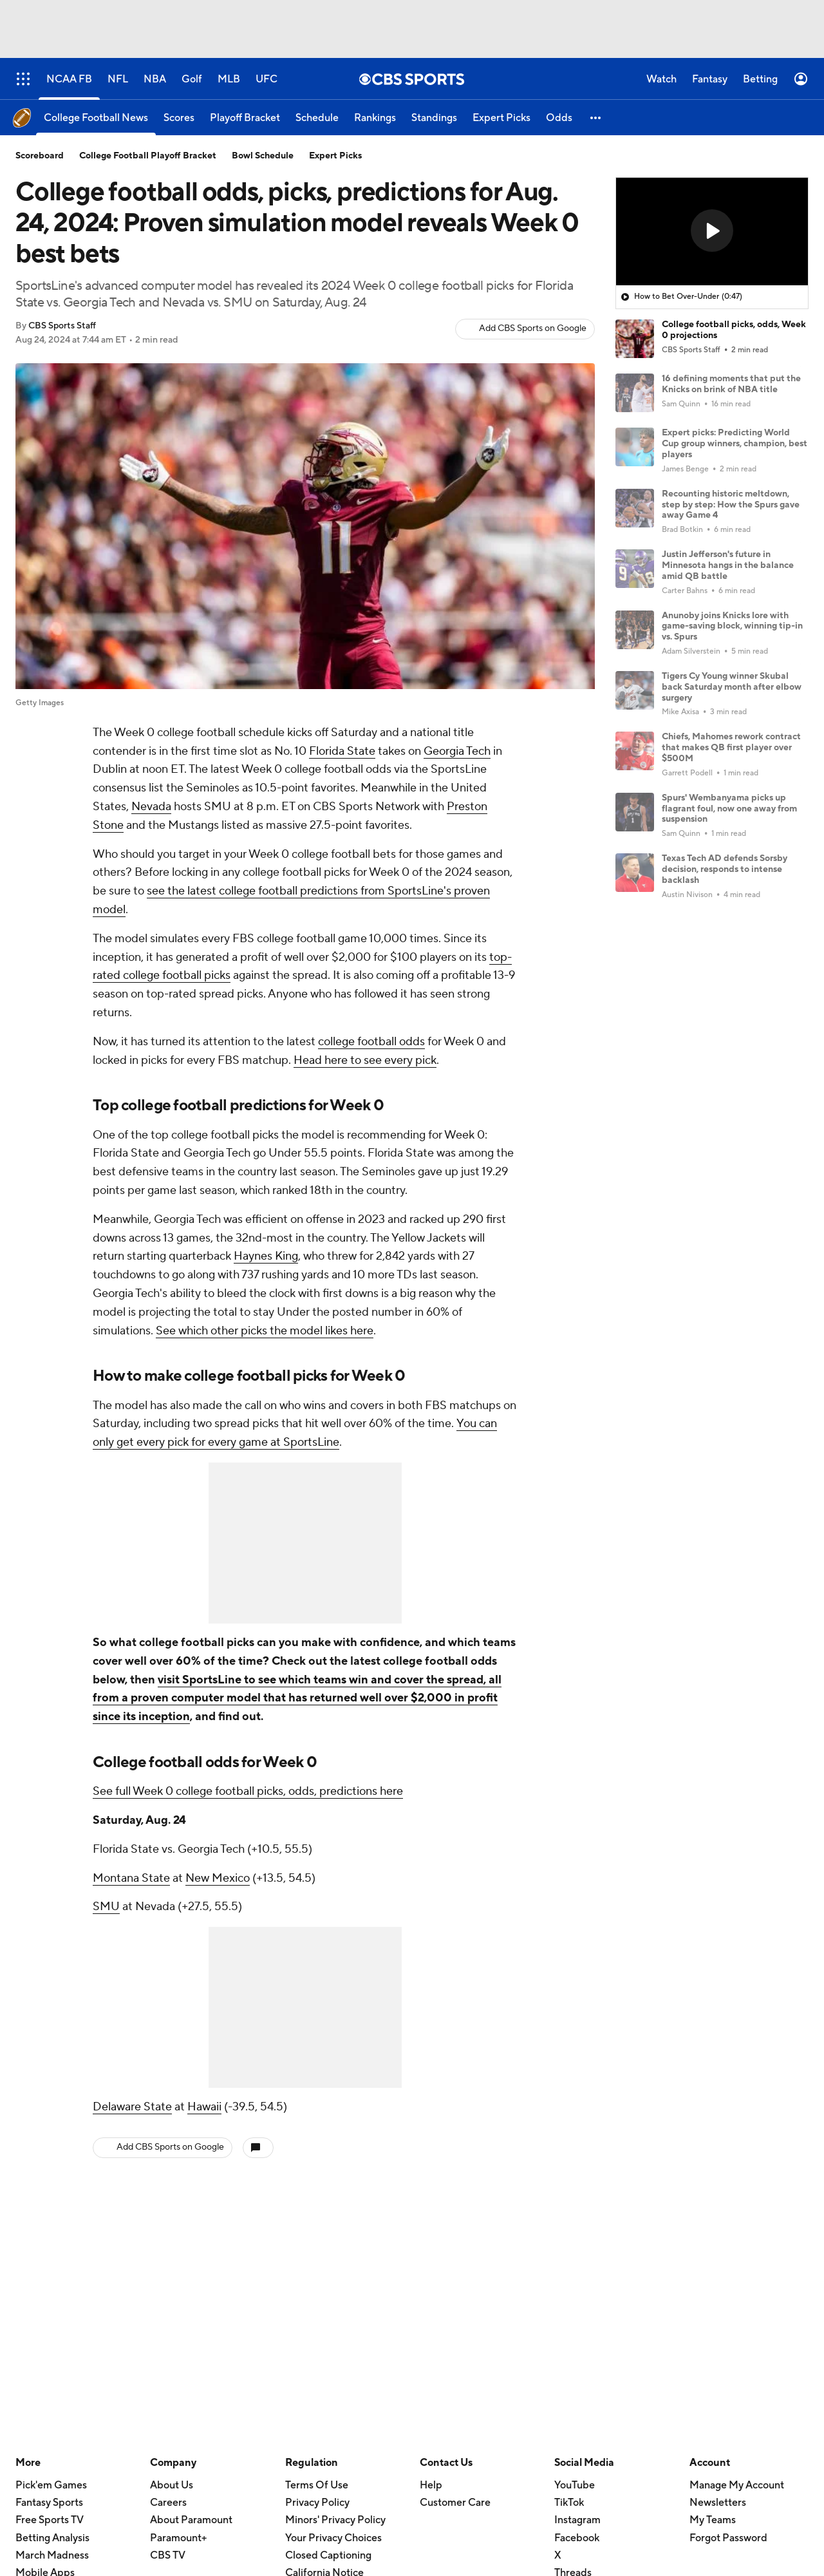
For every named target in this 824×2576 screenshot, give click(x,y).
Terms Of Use (316, 2485)
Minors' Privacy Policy (335, 2520)
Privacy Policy (317, 2502)
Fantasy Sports (49, 2502)
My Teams (712, 2520)
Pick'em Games (51, 2485)
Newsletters (717, 2502)
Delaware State (132, 2106)
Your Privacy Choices (333, 2538)
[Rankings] (375, 117)
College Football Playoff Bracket (147, 156)
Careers (168, 2502)
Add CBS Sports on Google (532, 328)
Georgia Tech (457, 751)
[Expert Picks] (501, 117)
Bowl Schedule (263, 156)
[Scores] (179, 117)
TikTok (569, 2502)
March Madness (52, 2555)
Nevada (151, 806)
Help (431, 2485)
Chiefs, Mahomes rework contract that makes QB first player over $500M (731, 747)
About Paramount (191, 2520)
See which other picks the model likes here (264, 1330)
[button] (596, 117)
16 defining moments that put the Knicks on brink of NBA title (731, 384)
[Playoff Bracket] (245, 117)
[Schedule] (317, 117)
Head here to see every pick (365, 1060)
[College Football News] (96, 117)
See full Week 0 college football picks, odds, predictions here (248, 1791)
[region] (712, 232)
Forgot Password (728, 2538)
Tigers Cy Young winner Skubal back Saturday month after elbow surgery (731, 687)
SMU (106, 1906)
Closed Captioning (328, 2555)
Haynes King (266, 1256)
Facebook (576, 2538)
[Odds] (559, 117)
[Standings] (434, 117)
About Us (171, 2485)
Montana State (131, 1878)
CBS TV (167, 2555)
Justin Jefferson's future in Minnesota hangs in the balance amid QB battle (728, 565)
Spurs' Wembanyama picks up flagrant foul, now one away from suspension (729, 809)
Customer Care (455, 2502)
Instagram (577, 2520)
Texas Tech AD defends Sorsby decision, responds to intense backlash (724, 869)
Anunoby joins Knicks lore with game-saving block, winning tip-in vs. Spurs (732, 626)
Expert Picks (335, 156)
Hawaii (204, 2106)
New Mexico (217, 1878)
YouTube (574, 2485)
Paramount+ (178, 2538)
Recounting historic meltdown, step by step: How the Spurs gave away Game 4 (731, 505)
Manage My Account (736, 2485)
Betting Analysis (52, 2538)
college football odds (371, 1041)
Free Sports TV (49, 2520)
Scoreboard (39, 156)
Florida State (342, 751)
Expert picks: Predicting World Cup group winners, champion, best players (734, 443)
